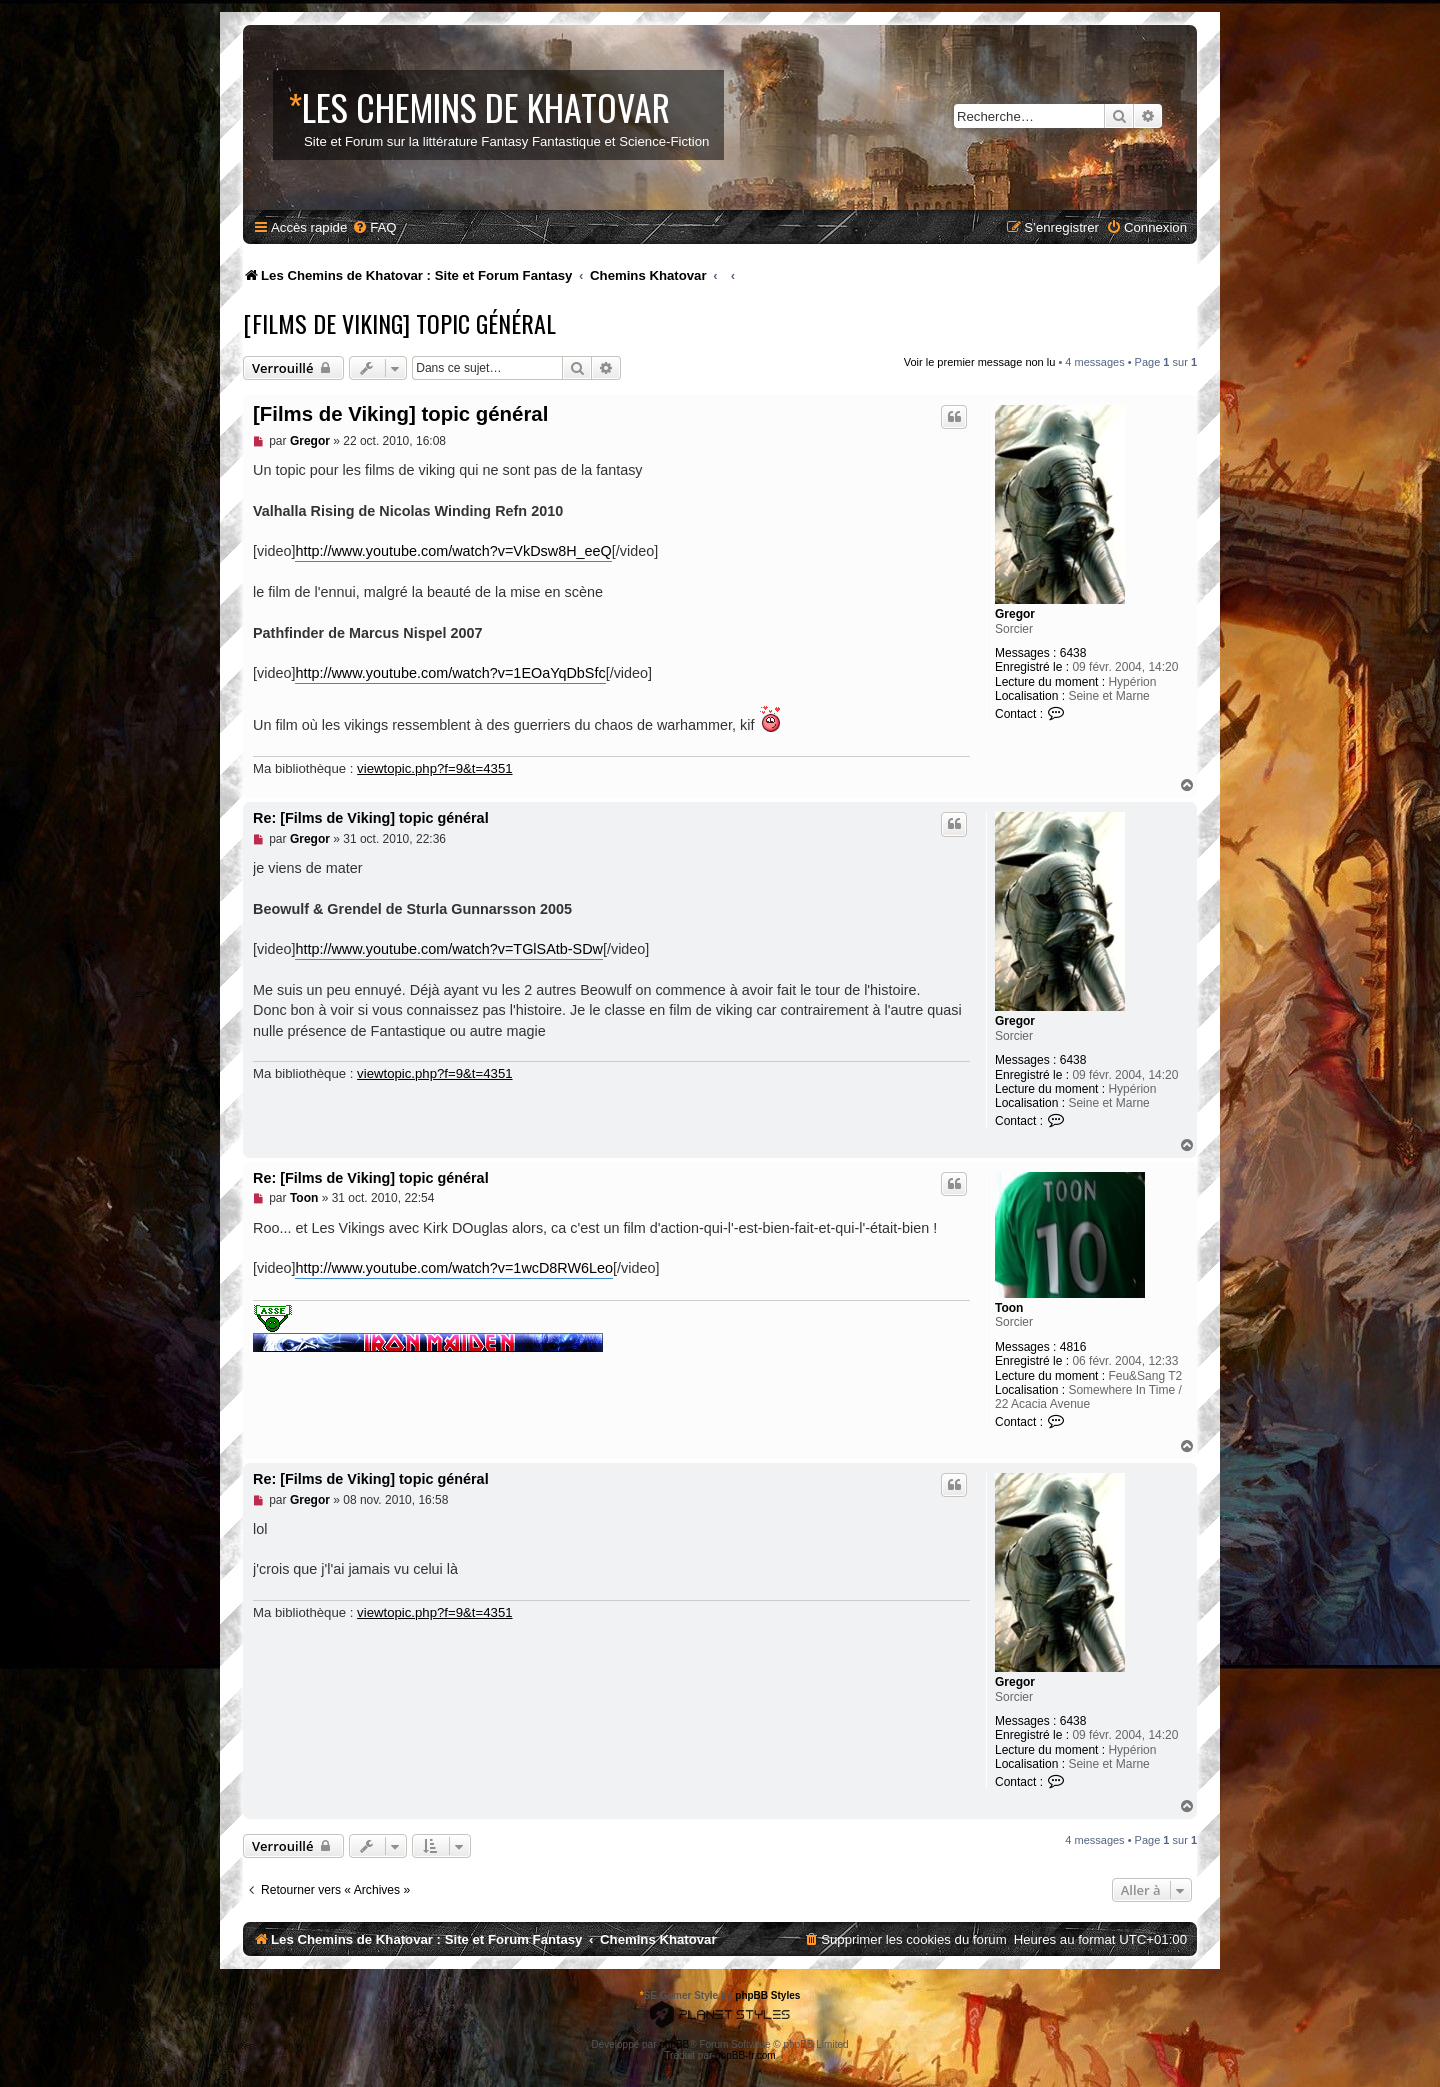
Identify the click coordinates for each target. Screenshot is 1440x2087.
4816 (1073, 1347)
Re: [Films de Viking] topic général (371, 818)
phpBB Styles (767, 1995)
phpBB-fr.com (745, 2055)
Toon (1009, 1308)
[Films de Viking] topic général (399, 323)
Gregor (1015, 614)
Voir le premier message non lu (980, 362)
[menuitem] (374, 227)
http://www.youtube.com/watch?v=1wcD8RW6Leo (454, 1268)
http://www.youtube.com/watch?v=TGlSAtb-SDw (449, 949)
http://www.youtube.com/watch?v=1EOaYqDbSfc (450, 673)
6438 (1073, 653)
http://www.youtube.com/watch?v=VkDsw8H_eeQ (453, 551)
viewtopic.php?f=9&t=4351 (434, 768)
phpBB (674, 2044)
